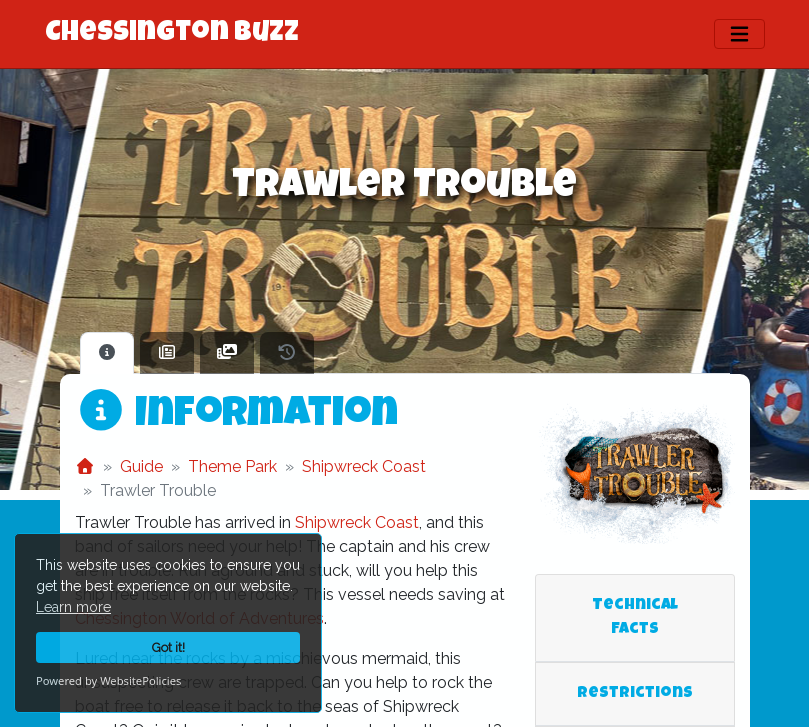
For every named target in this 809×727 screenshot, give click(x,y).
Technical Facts (635, 618)
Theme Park (232, 466)
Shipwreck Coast (364, 466)
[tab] (107, 353)
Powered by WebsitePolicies (108, 680)
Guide (141, 466)
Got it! (168, 647)
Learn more (73, 607)
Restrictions (635, 694)
